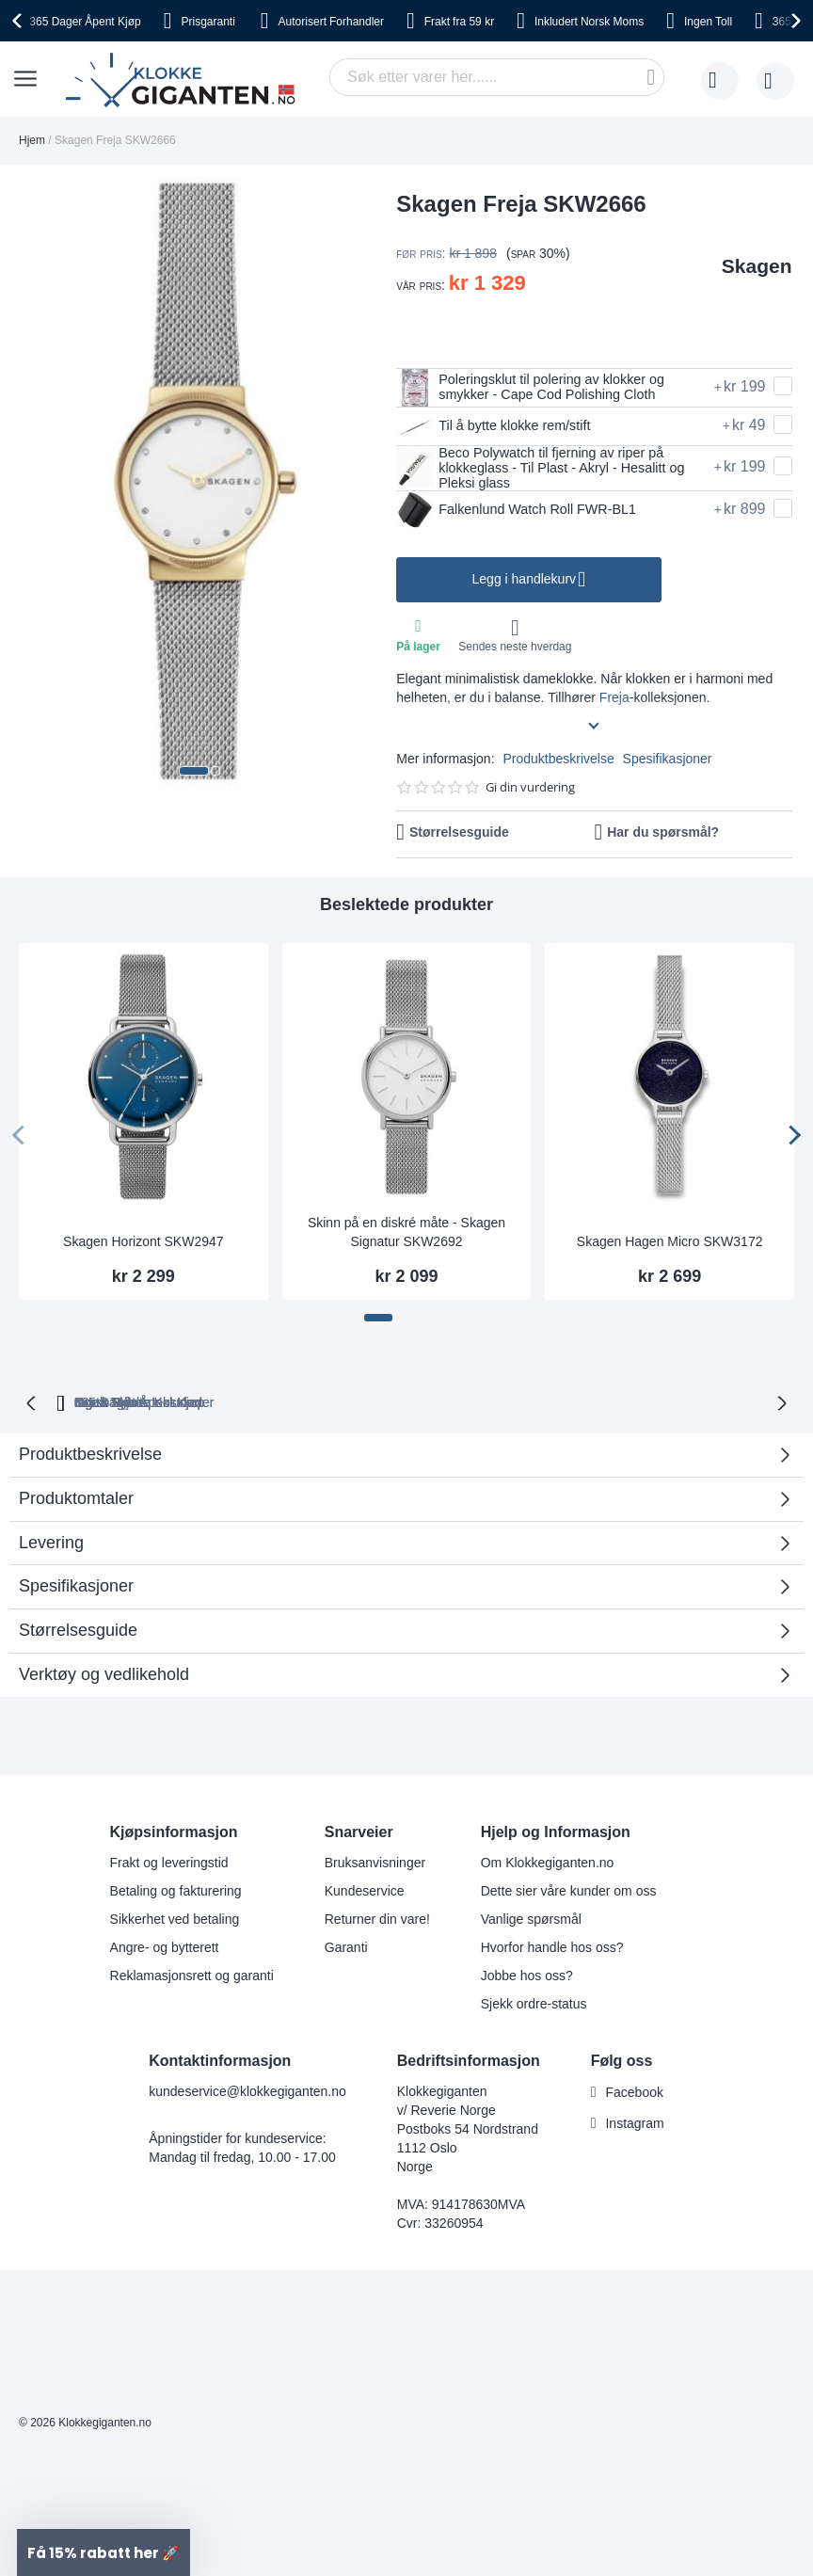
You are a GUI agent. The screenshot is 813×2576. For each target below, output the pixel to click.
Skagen (757, 266)
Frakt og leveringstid (169, 1862)
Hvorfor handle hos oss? (552, 1947)
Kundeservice (365, 1890)
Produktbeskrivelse (558, 763)
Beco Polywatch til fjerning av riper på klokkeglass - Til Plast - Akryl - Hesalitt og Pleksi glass (544, 470)
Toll (708, 21)
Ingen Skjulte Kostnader (704, 1406)
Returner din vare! (377, 1919)
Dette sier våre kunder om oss (569, 1890)
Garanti (346, 1947)
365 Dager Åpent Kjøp (121, 1406)
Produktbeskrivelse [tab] (90, 1457)
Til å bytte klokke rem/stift (502, 426)
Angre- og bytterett (164, 1947)
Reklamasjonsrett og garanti (192, 1975)
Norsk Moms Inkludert (521, 1406)
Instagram (634, 2123)
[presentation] (20, 20)
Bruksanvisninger (375, 1862)
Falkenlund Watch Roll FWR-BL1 (527, 516)
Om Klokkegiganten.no (547, 1862)
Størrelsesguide (459, 836)
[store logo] (184, 81)
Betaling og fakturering (176, 1890)
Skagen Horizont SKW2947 (143, 1246)
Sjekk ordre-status (534, 2003)
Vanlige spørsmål (531, 1919)
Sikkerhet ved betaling (175, 1919)
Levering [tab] (51, 1545)
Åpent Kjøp (84, 21)
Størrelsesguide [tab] (78, 1633)
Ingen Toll (381, 1406)
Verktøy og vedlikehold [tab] (104, 1677)
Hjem (32, 140)
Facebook (633, 2092)
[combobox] (496, 77)
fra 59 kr (459, 21)
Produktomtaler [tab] (399, 1508)
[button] (194, 771)
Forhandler (331, 21)
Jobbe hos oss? (527, 1975)
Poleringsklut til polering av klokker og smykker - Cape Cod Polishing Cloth (543, 388)
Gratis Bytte (269, 1406)
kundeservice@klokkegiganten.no (247, 2091)
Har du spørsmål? (663, 836)
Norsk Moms (589, 21)
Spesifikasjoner (667, 763)
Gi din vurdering (530, 792)
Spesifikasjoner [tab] (76, 1589)
